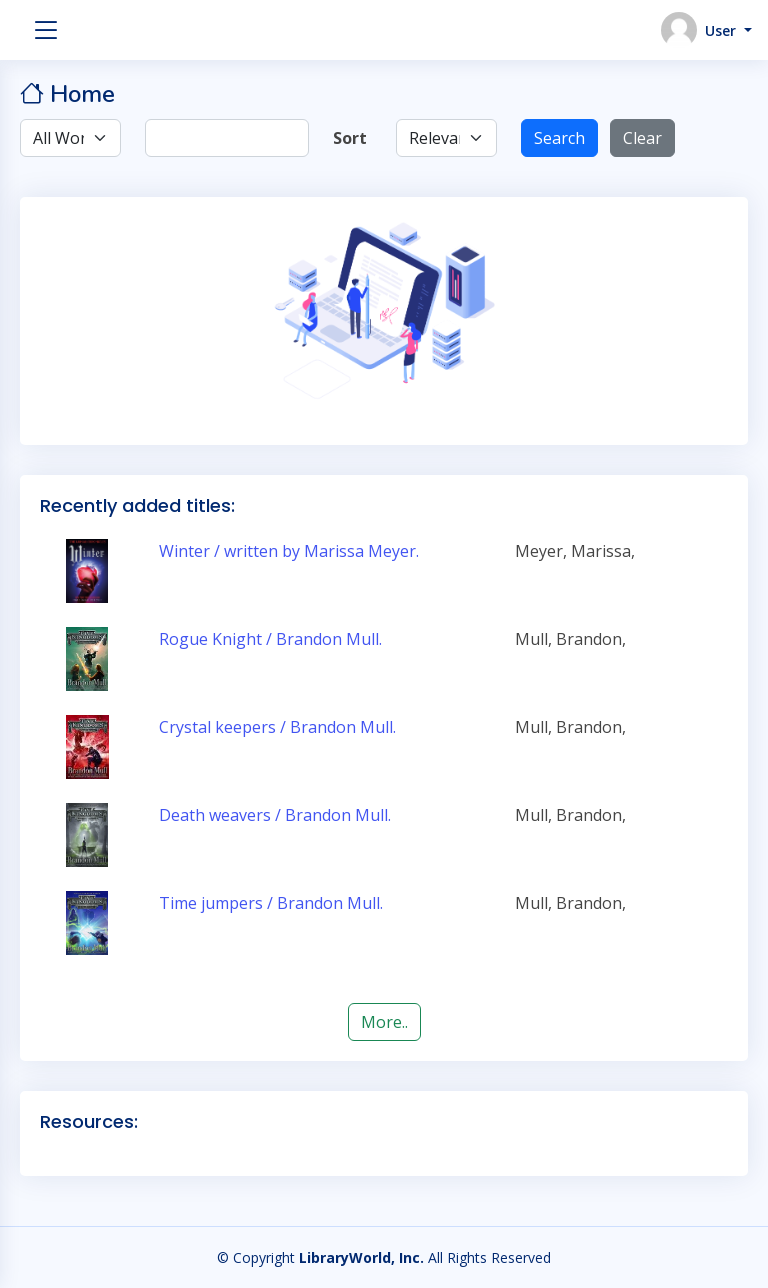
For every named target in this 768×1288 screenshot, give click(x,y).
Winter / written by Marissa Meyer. (289, 551)
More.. (384, 1022)
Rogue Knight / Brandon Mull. (270, 639)
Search (559, 138)
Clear (642, 138)
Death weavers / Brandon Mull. (275, 815)
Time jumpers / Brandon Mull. (271, 903)
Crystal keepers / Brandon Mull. (277, 727)
